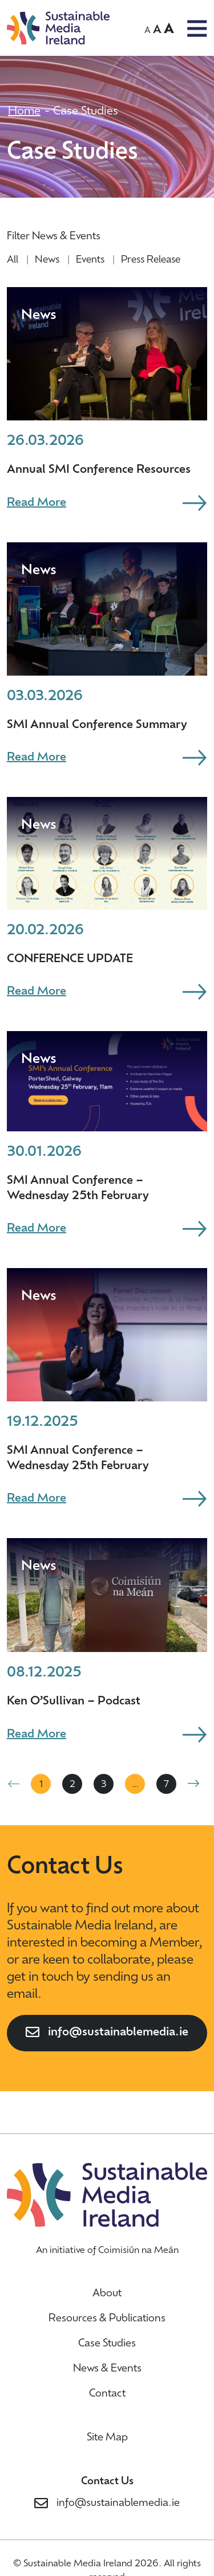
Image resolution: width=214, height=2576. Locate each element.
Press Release (150, 260)
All (12, 260)
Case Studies (107, 2343)
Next (193, 1783)
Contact (107, 2394)
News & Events (107, 2369)
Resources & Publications (107, 2318)
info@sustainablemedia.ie (118, 2032)
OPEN (197, 28)
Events (90, 260)
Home (24, 111)
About (107, 2293)
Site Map (107, 2437)
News (47, 260)
